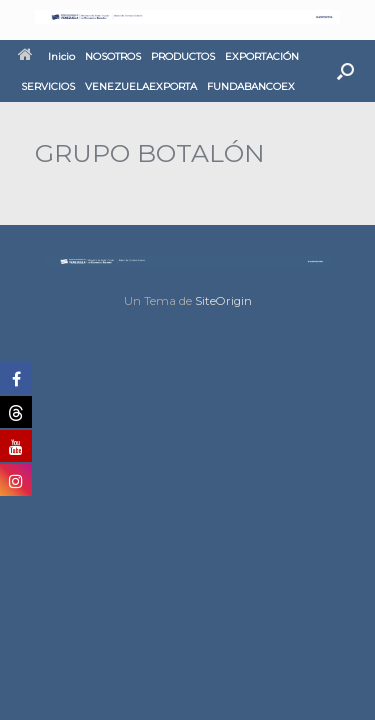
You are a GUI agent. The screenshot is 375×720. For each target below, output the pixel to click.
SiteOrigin (223, 301)
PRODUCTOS (183, 56)
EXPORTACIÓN (262, 56)
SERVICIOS (48, 86)
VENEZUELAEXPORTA (141, 86)
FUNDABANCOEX (251, 86)
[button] (345, 71)
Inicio (46, 56)
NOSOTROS (113, 56)
